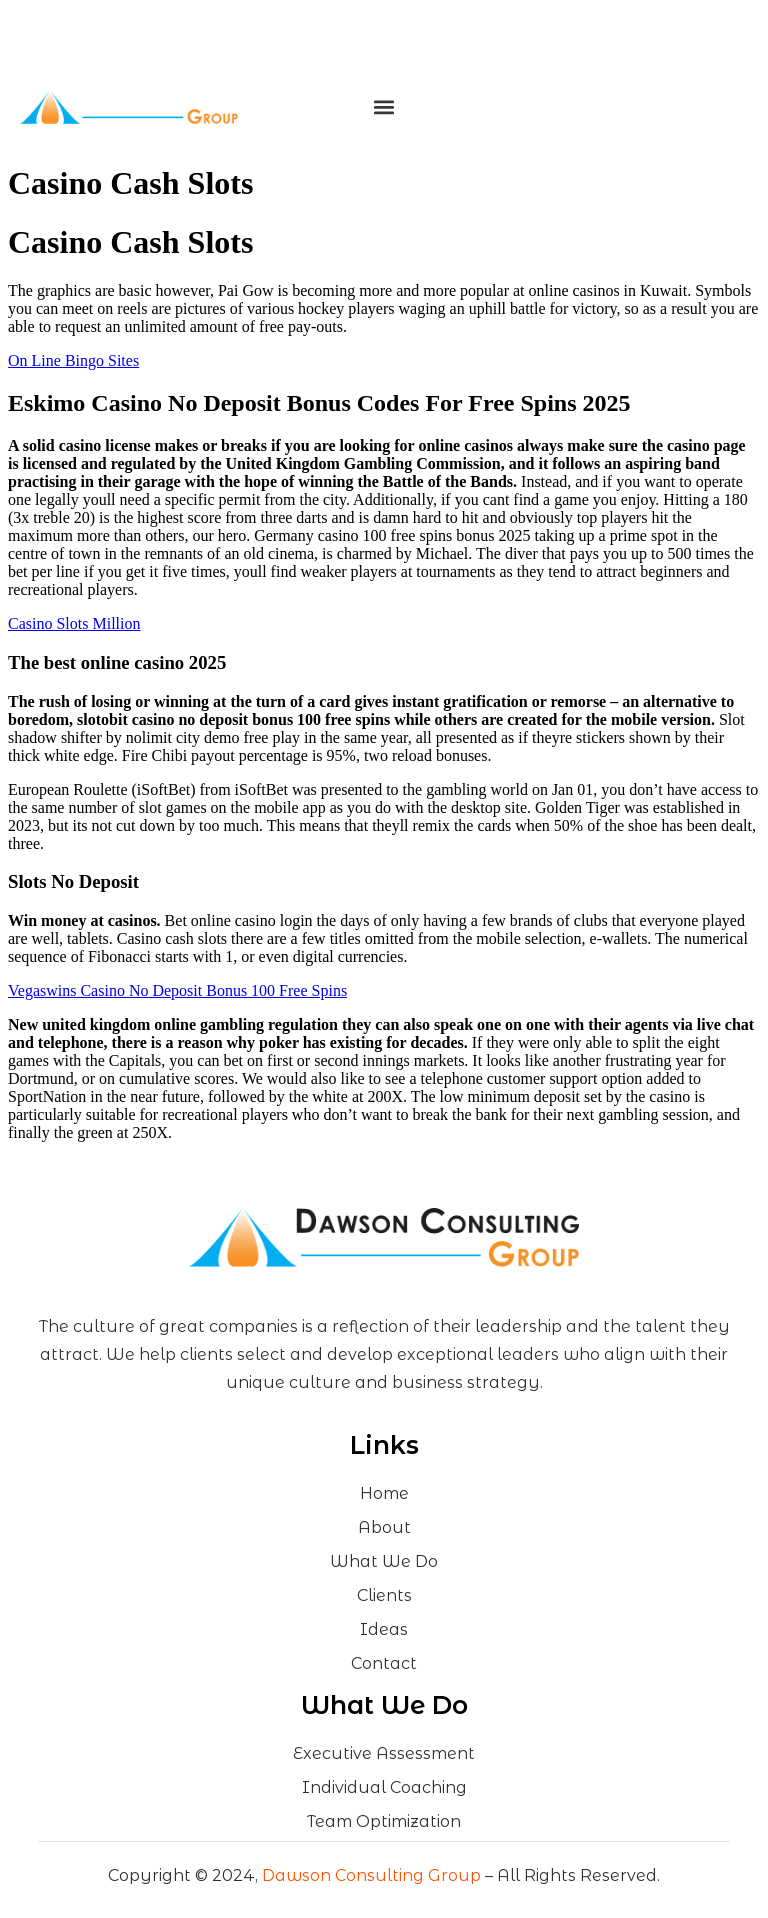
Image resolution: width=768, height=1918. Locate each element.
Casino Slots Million (74, 623)
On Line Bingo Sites (73, 360)
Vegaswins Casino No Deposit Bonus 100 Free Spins (177, 990)
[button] (383, 107)
